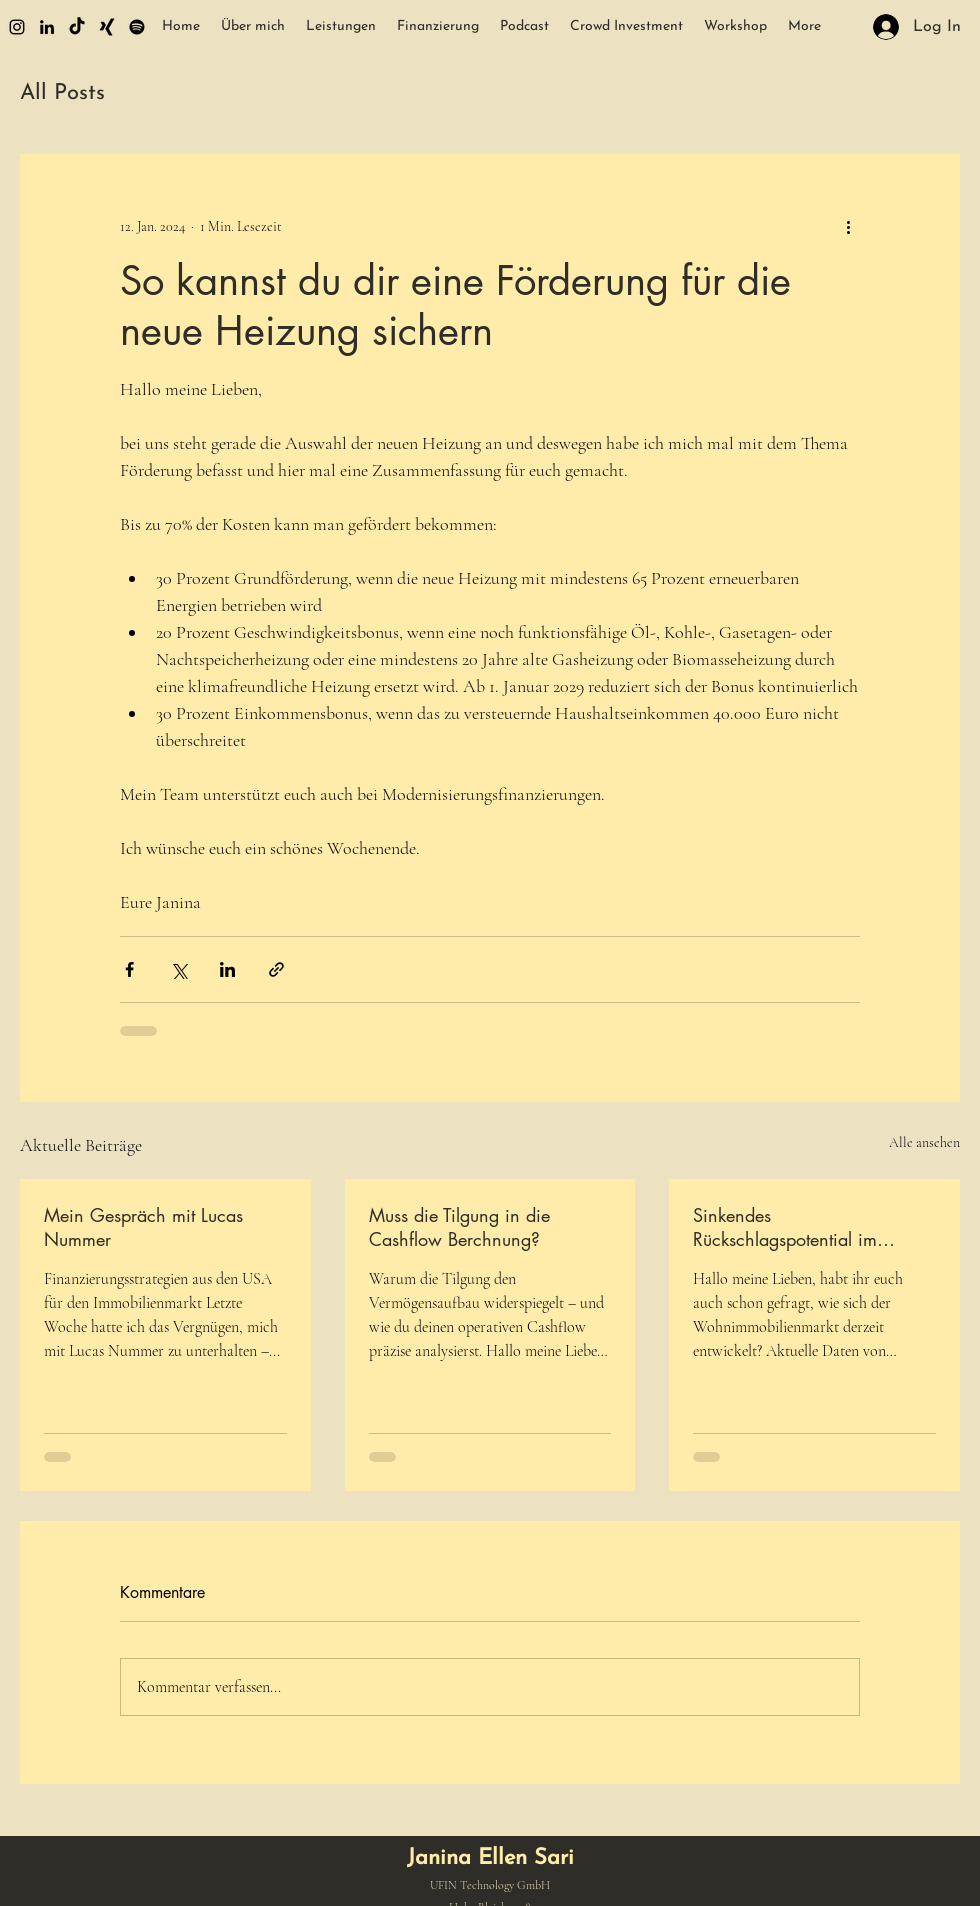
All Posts (62, 93)
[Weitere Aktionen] (848, 226)
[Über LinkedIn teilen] (227, 969)
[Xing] (107, 27)
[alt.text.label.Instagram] (17, 27)
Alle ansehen (924, 1142)
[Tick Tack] (77, 27)
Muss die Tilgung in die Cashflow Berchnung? (459, 1227)
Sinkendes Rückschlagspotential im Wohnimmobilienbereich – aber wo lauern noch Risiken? (809, 1227)
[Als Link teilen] (276, 969)
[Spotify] (137, 27)
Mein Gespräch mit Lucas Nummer (143, 1227)
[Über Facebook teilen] (129, 969)
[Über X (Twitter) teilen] (178, 969)
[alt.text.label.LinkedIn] (47, 27)
